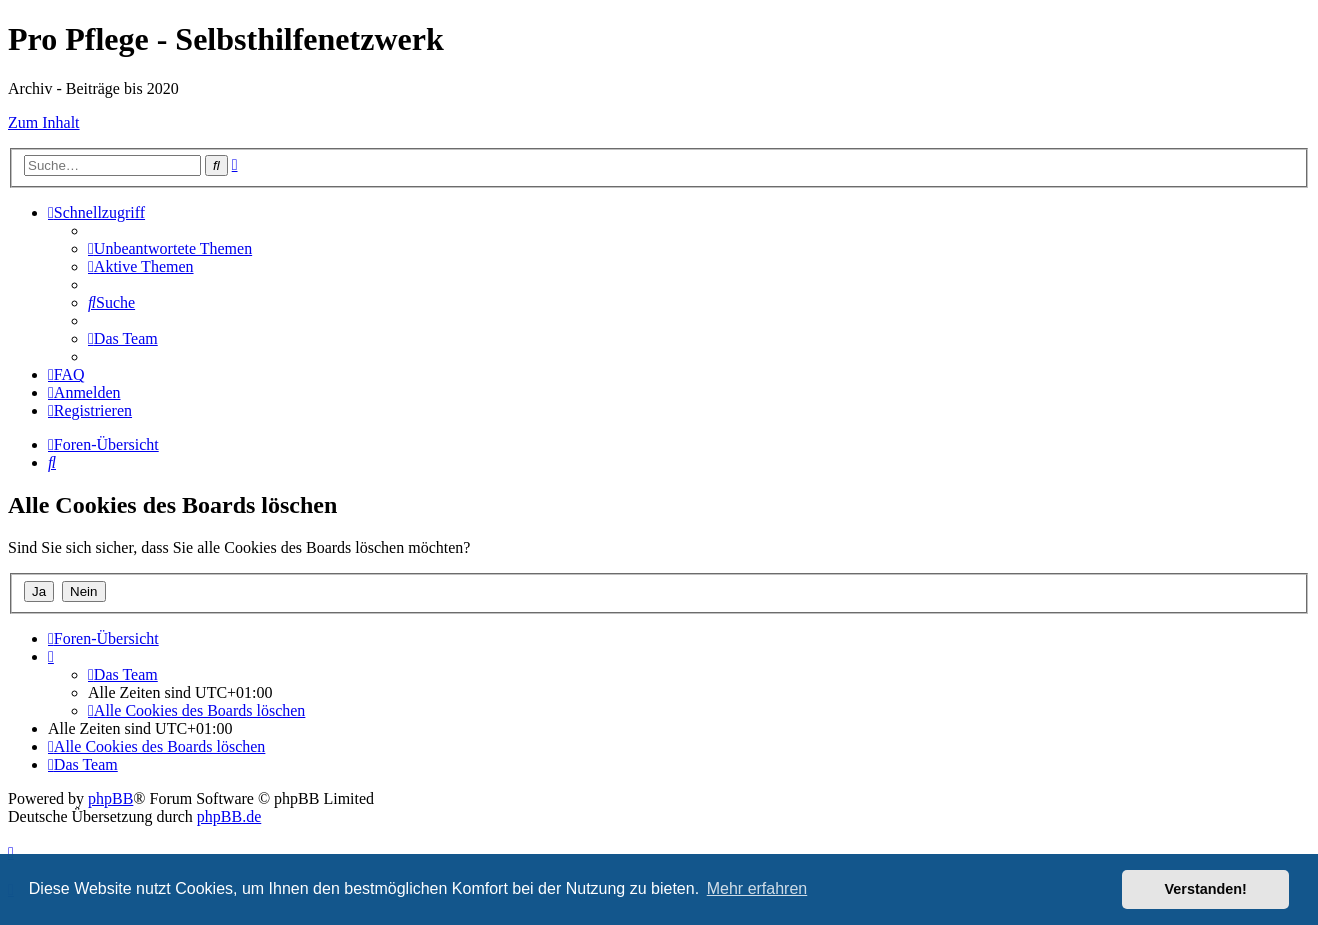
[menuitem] (170, 248)
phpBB (110, 798)
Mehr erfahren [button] (757, 888)
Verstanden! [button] (1206, 889)
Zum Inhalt (44, 122)
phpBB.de (229, 816)
